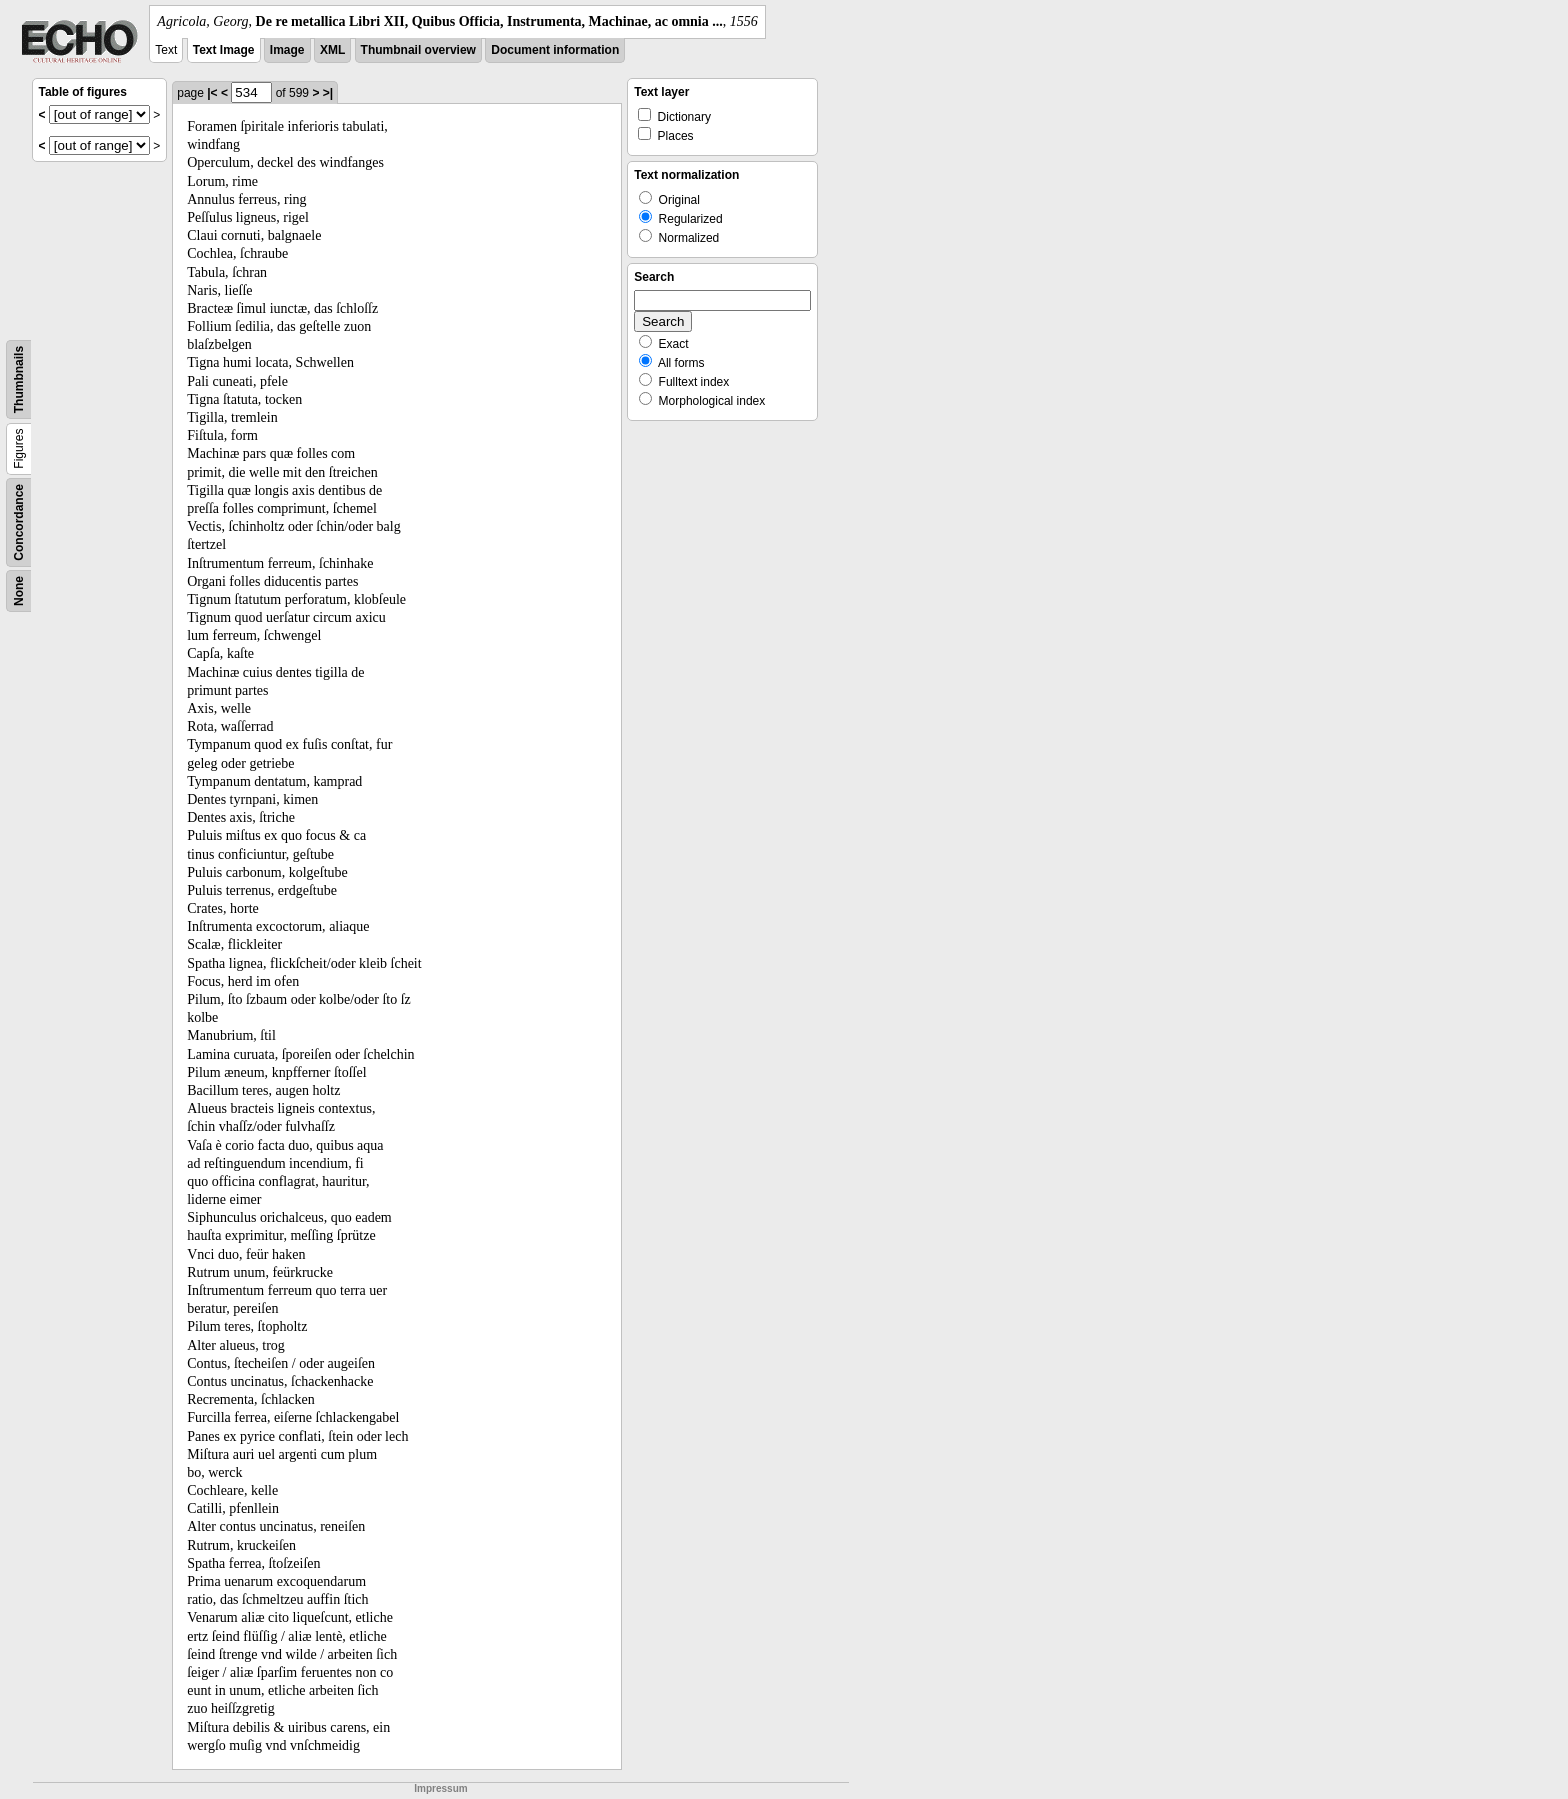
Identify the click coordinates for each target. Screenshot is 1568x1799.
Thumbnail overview (418, 50)
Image (287, 50)
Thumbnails (19, 379)
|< (212, 93)
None (19, 591)
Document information (555, 50)
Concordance (19, 522)
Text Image (224, 50)
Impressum (440, 1788)
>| (328, 93)
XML (332, 50)
